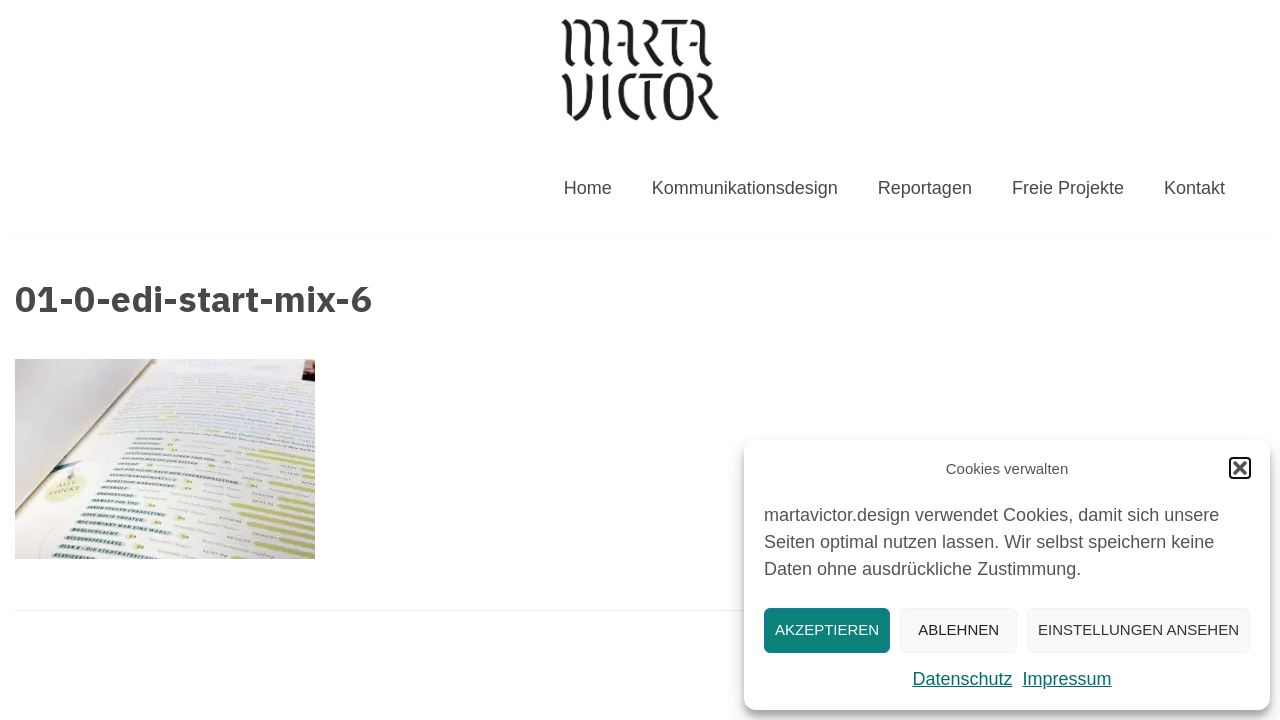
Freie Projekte (1068, 188)
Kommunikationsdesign (745, 188)
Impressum (1067, 679)
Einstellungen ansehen (1138, 629)
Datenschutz (962, 679)
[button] (1240, 468)
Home (588, 188)
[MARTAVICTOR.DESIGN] (640, 69)
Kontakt (1194, 188)
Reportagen (925, 188)
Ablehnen (958, 629)
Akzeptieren (827, 629)
